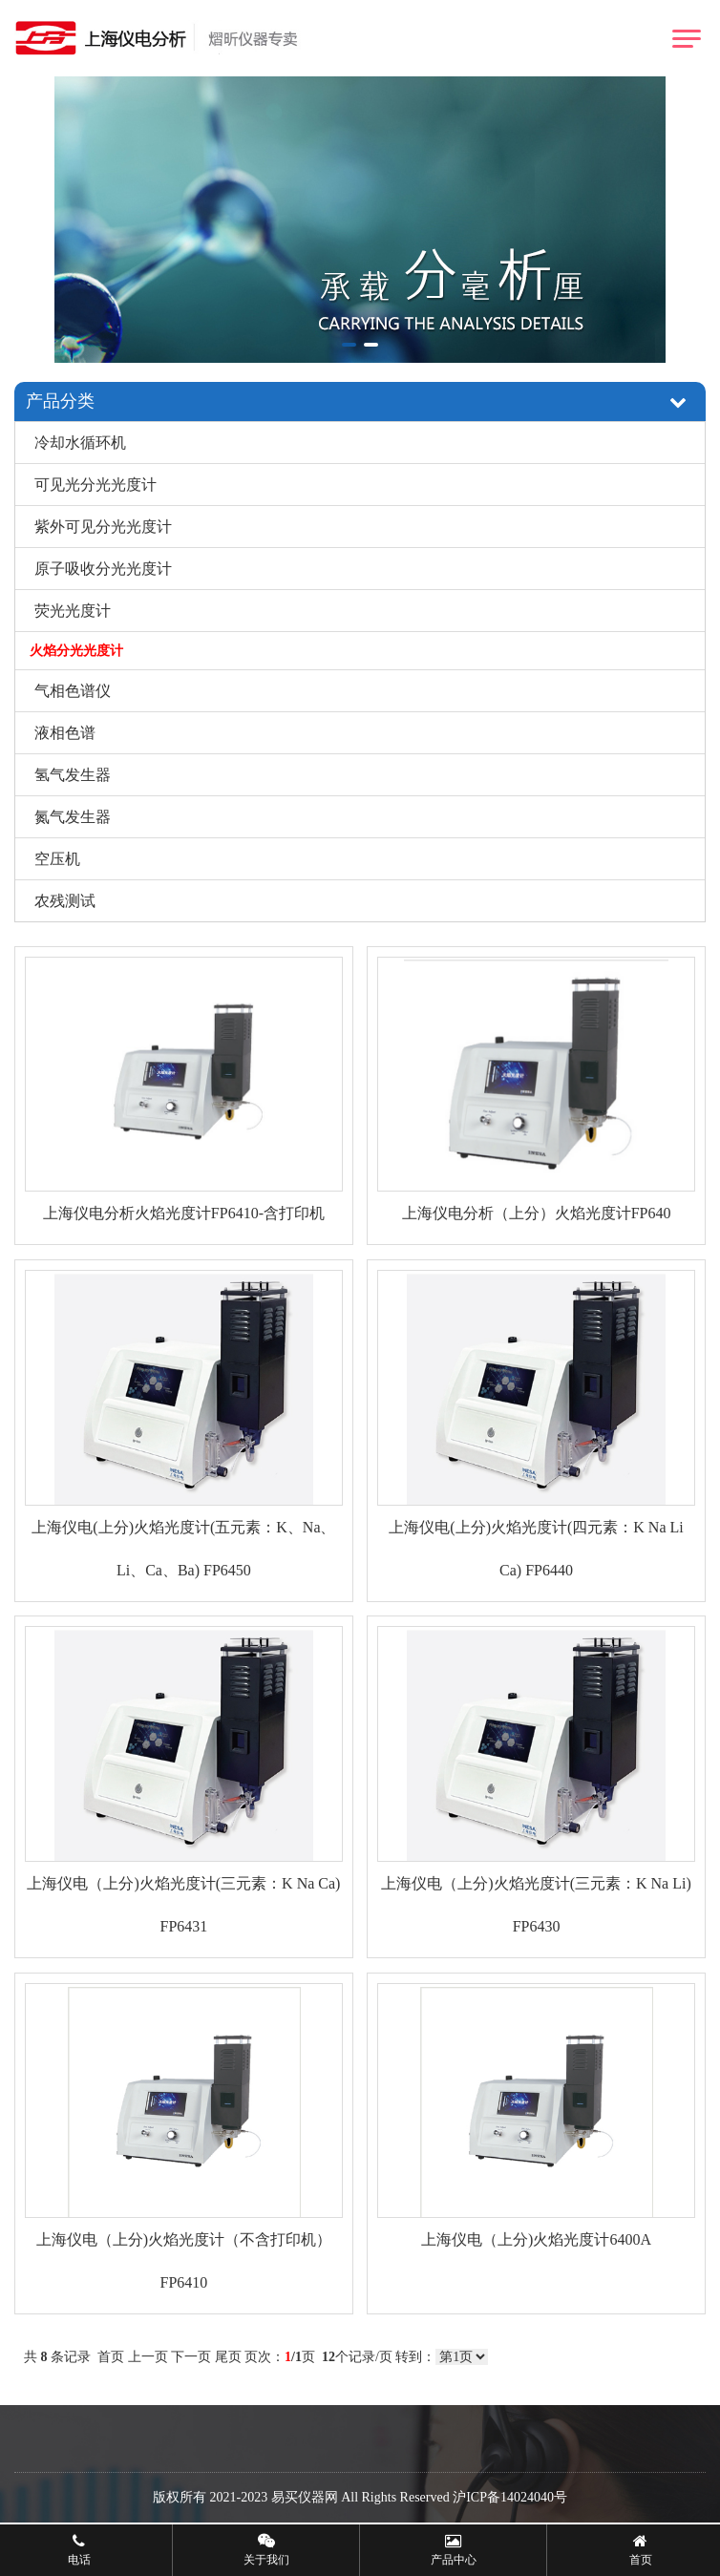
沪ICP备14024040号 (510, 2497)
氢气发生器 (72, 775)
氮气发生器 (72, 817)
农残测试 (64, 901)
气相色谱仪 (72, 691)
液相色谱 (64, 733)
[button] (349, 345)
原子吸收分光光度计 (103, 568)
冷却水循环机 (80, 442)
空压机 (57, 859)
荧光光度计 (72, 610)
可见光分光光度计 (95, 484)
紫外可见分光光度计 (103, 526)
